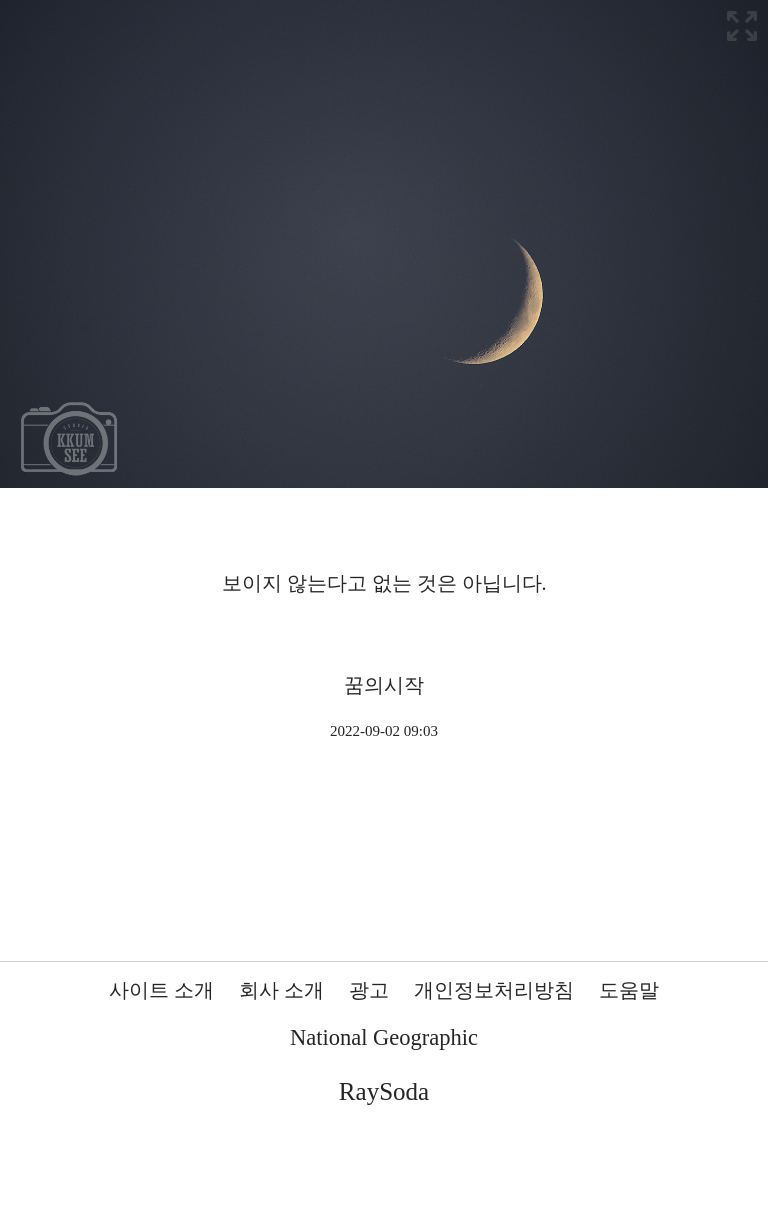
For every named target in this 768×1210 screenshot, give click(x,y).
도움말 (629, 990)
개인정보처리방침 (494, 990)
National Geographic (384, 1037)
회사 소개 (281, 990)
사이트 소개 (161, 990)
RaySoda (384, 1091)
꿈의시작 (384, 685)
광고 (369, 990)
